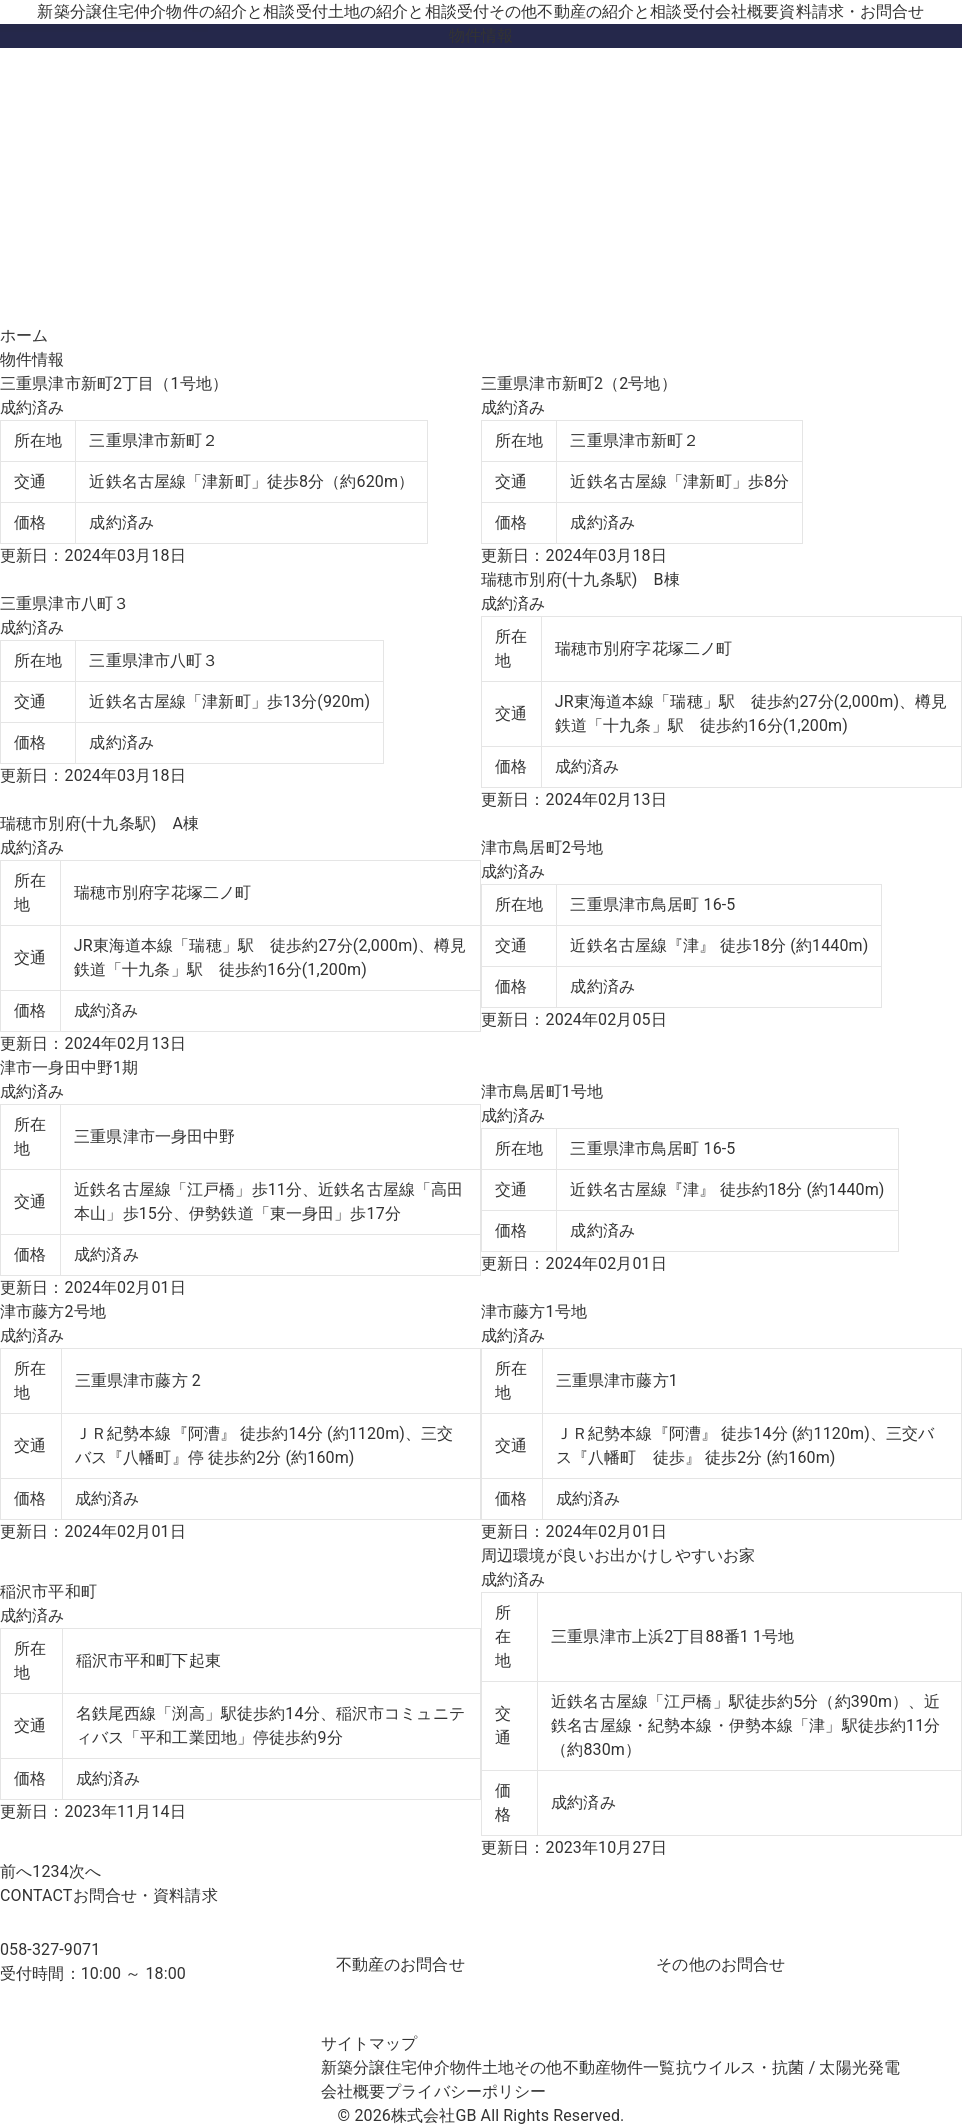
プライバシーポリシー (465, 2091)
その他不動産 (602, 12)
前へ (16, 1871)
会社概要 (747, 11)
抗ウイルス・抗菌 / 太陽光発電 (788, 2067)
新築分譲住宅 (85, 11)
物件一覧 (643, 2067)
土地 (408, 12)
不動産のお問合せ (400, 1964)
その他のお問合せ (720, 1964)
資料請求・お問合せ (851, 11)
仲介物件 (231, 12)
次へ (85, 1871)
